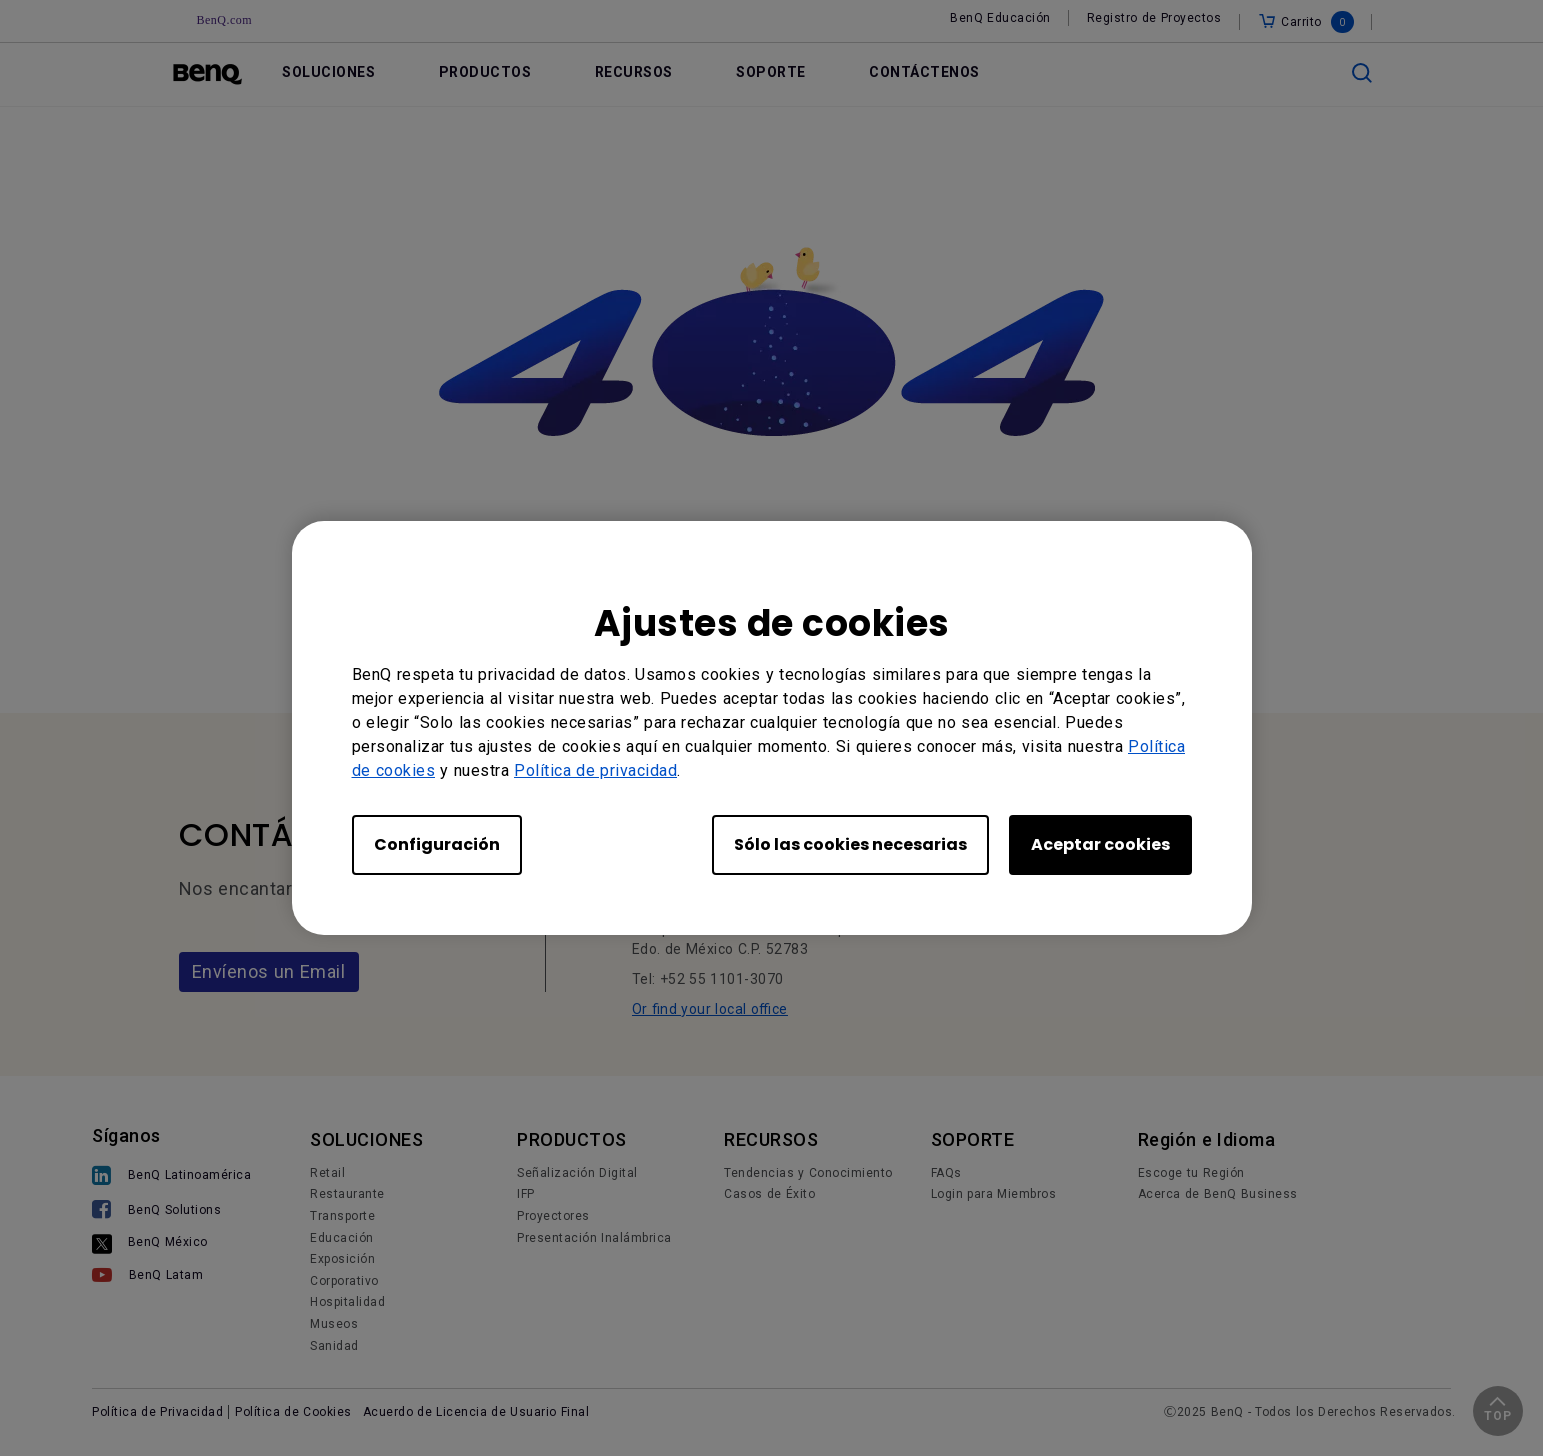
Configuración (437, 844)
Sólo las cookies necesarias (850, 844)
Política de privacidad (595, 770)
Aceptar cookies (1100, 844)
